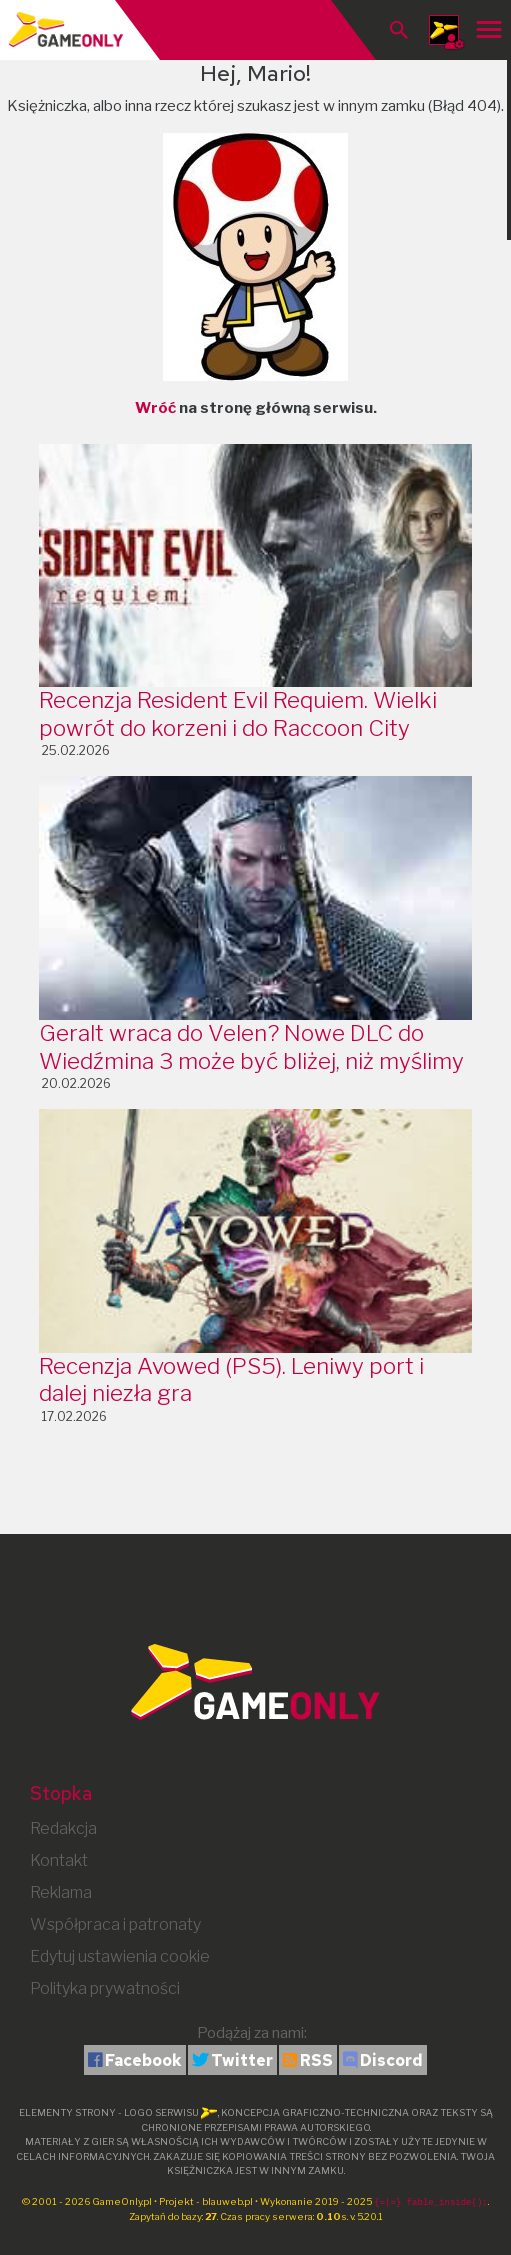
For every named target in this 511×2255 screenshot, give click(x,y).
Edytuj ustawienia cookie (120, 1956)
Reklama (61, 1892)
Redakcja (63, 1828)
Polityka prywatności (105, 1988)
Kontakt (59, 1860)
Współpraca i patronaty (115, 1924)
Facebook (143, 2060)
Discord (391, 2060)
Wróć (155, 408)
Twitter (242, 2060)
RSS (316, 2060)
